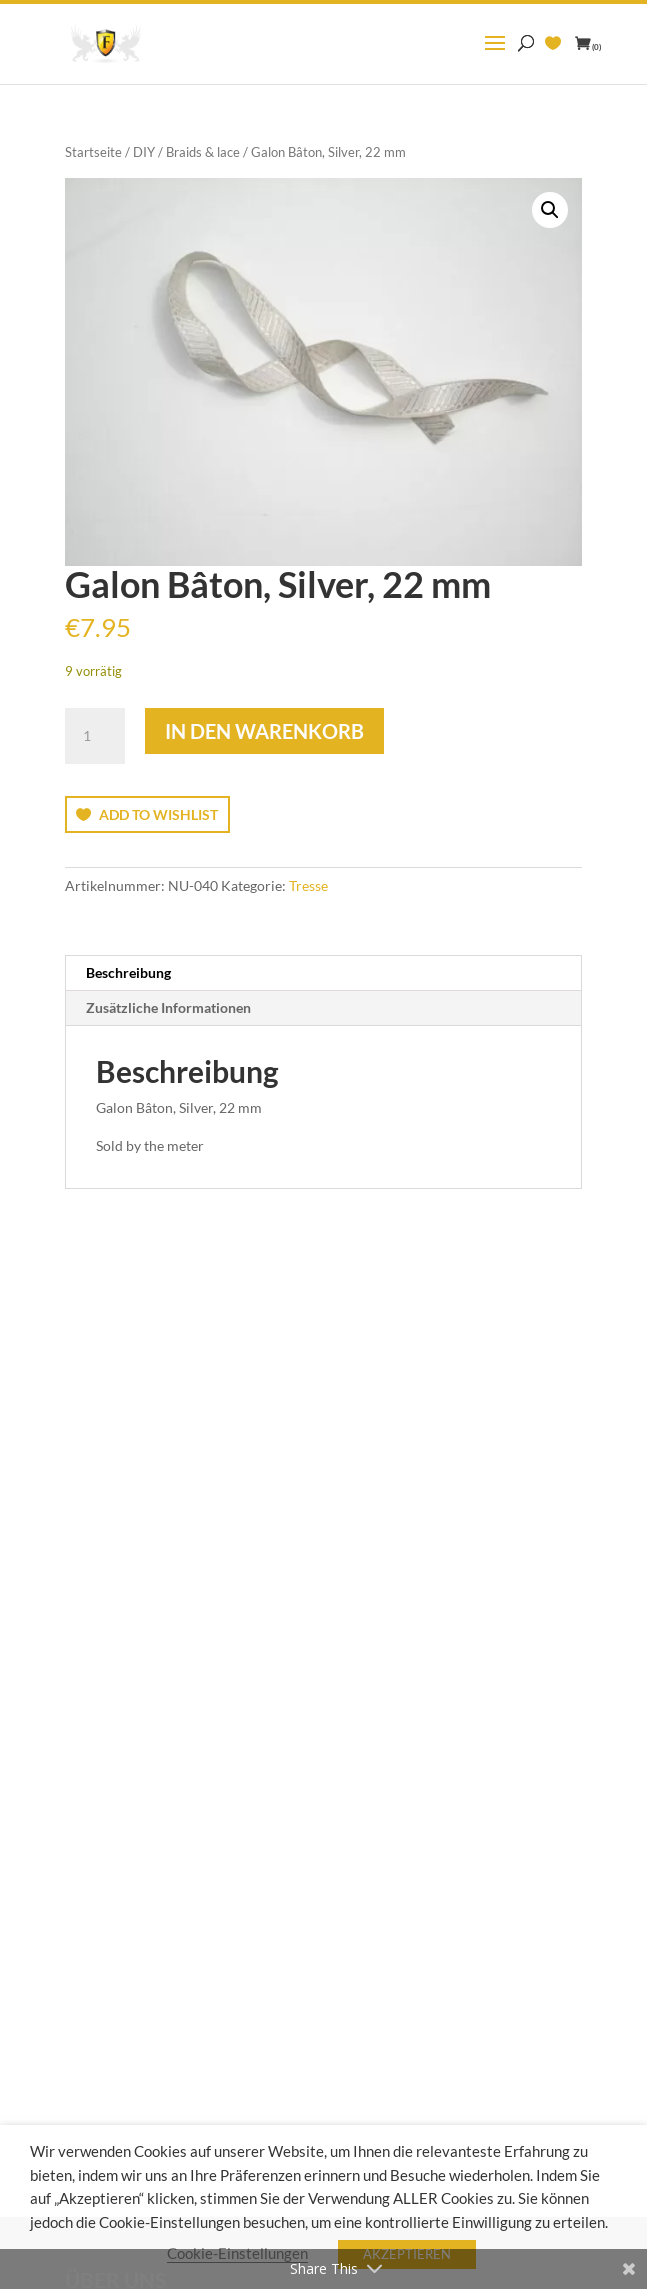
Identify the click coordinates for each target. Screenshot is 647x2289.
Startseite (93, 152)
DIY (144, 152)
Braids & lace (203, 152)
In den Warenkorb (264, 731)
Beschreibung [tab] (128, 972)
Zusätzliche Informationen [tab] (168, 1007)
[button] (550, 210)
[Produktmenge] (95, 736)
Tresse (308, 885)
